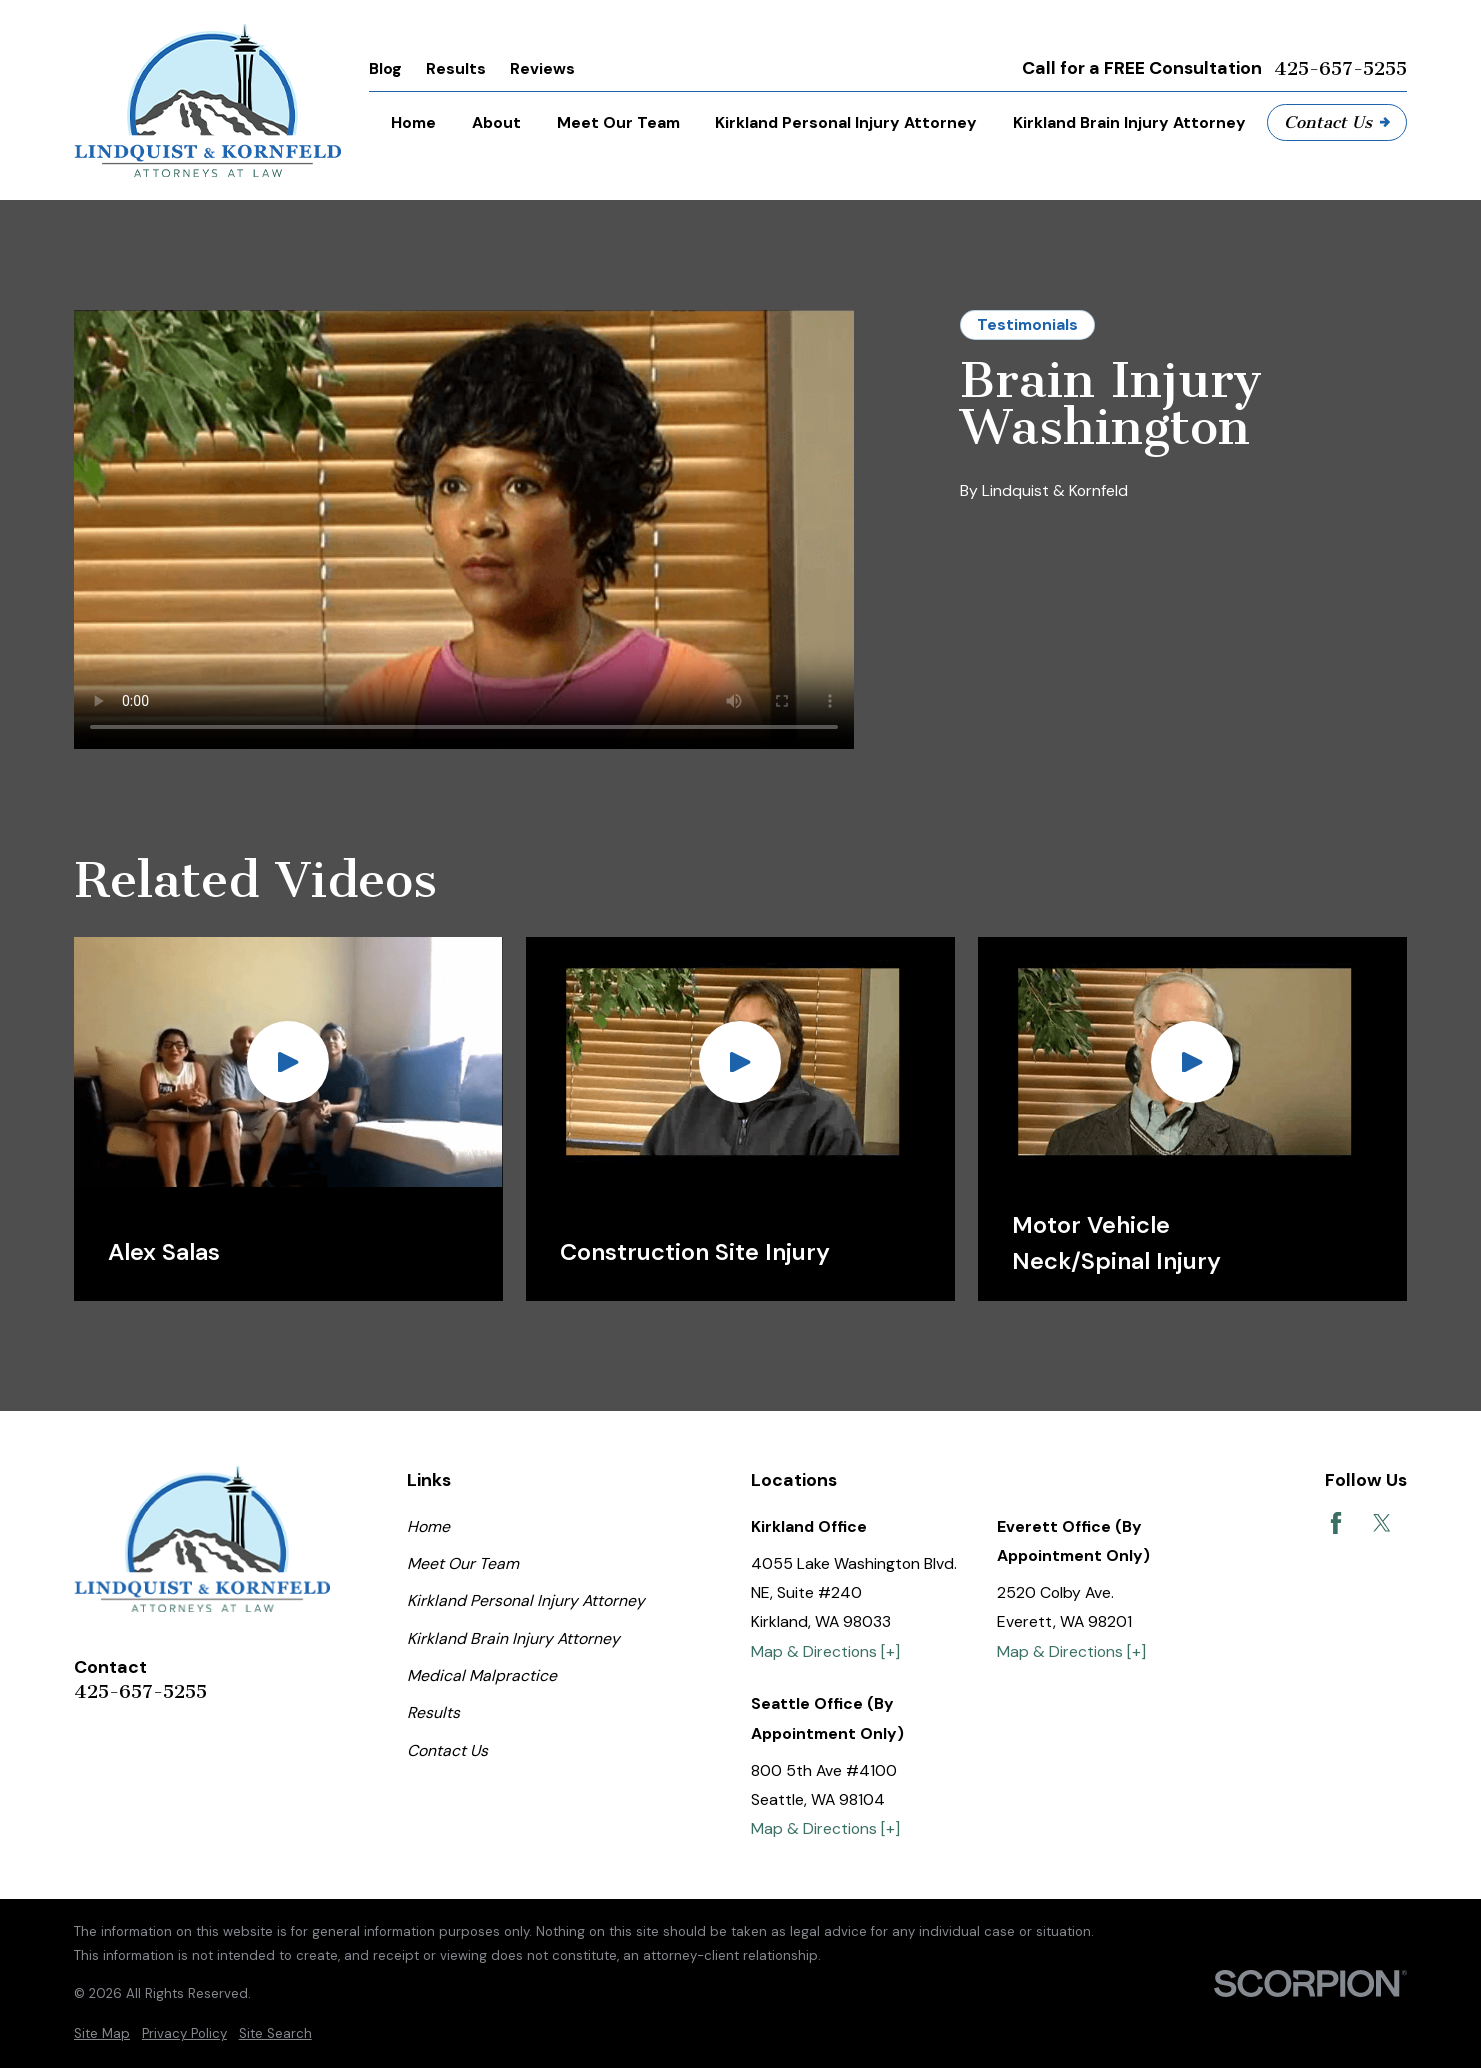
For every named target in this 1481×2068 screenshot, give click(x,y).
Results (456, 68)
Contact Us (1337, 122)
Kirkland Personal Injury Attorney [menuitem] (846, 122)
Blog (385, 68)
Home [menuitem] (413, 122)
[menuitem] (102, 2034)
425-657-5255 (1340, 69)
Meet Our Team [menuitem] (618, 122)
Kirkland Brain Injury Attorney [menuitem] (1129, 122)
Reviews (542, 68)
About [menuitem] (496, 122)
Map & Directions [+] (825, 1651)
